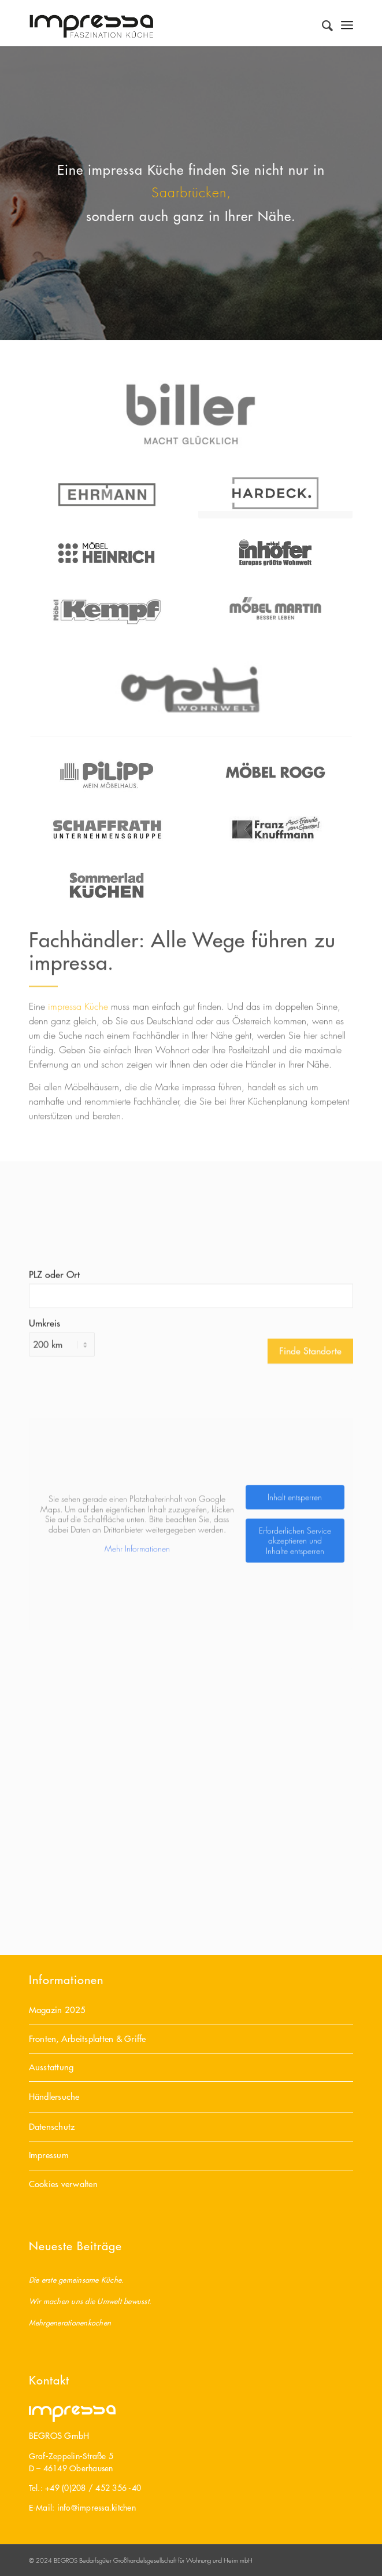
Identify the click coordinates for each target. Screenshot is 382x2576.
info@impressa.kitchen (96, 2508)
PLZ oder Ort (54, 1405)
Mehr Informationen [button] (136, 1679)
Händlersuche (54, 2096)
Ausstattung (51, 2067)
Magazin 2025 (57, 2009)
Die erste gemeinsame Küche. (76, 2279)
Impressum (49, 2155)
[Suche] (321, 23)
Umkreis (44, 1453)
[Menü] (347, 23)
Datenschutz (52, 2126)
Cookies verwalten (63, 2183)
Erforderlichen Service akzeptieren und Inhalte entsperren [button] (294, 1671)
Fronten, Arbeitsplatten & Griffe (87, 2038)
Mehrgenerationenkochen (70, 2322)
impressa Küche (78, 1027)
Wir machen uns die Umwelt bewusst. (90, 2301)
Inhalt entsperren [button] (295, 1627)
